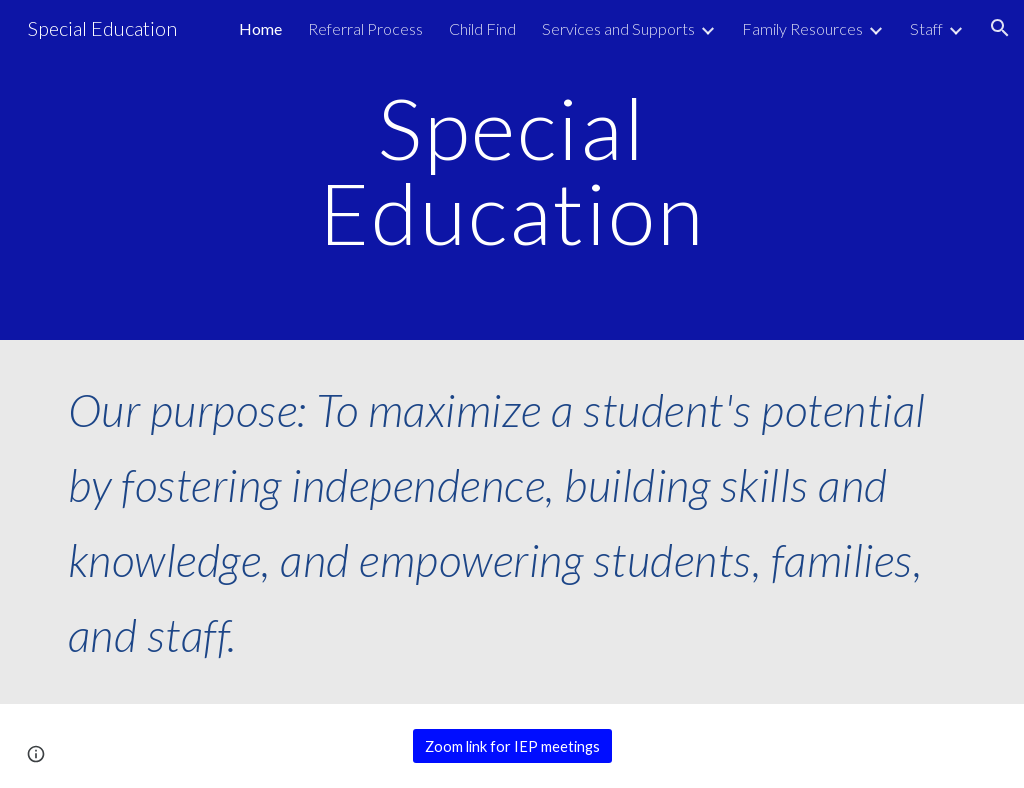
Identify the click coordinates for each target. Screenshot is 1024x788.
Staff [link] (926, 28)
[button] (1000, 28)
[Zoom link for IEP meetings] (512, 746)
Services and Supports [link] (618, 28)
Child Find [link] (482, 28)
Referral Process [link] (365, 28)
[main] (511, 170)
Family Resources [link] (802, 28)
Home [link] (260, 28)
